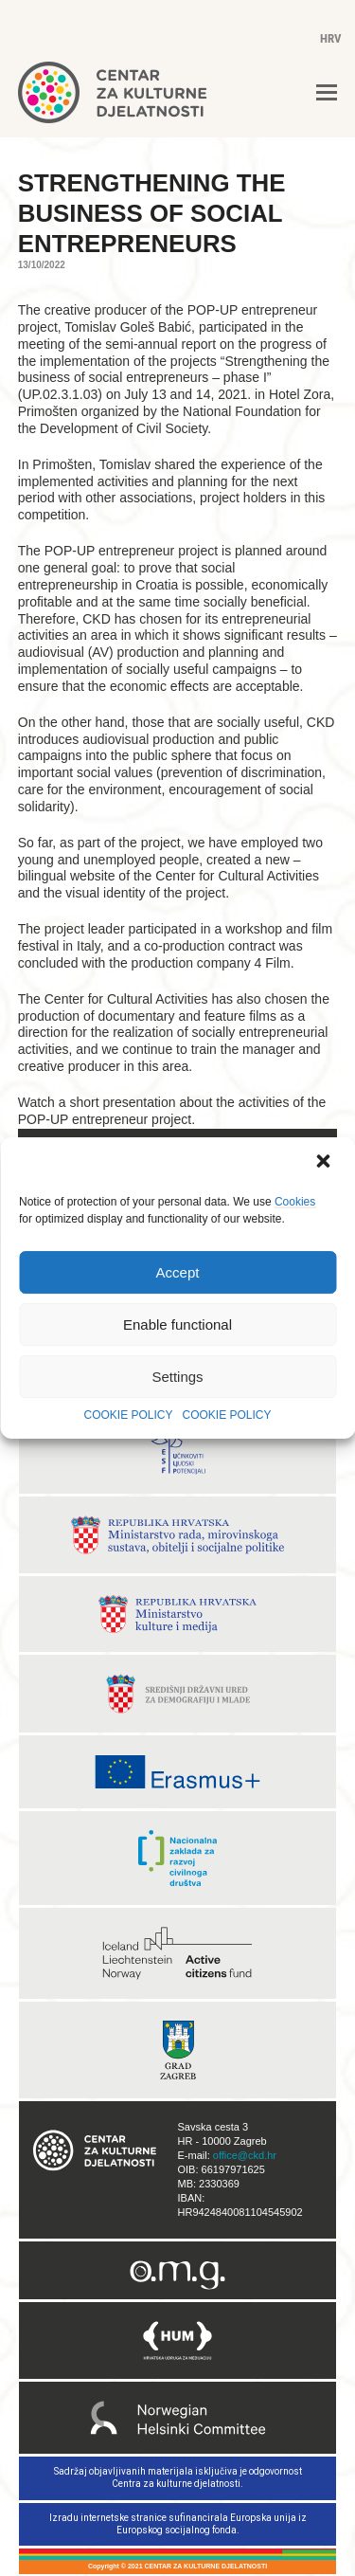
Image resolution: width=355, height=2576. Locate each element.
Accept (178, 1272)
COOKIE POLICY (127, 1415)
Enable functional (177, 1324)
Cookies (295, 1201)
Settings (177, 1377)
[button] (324, 1163)
